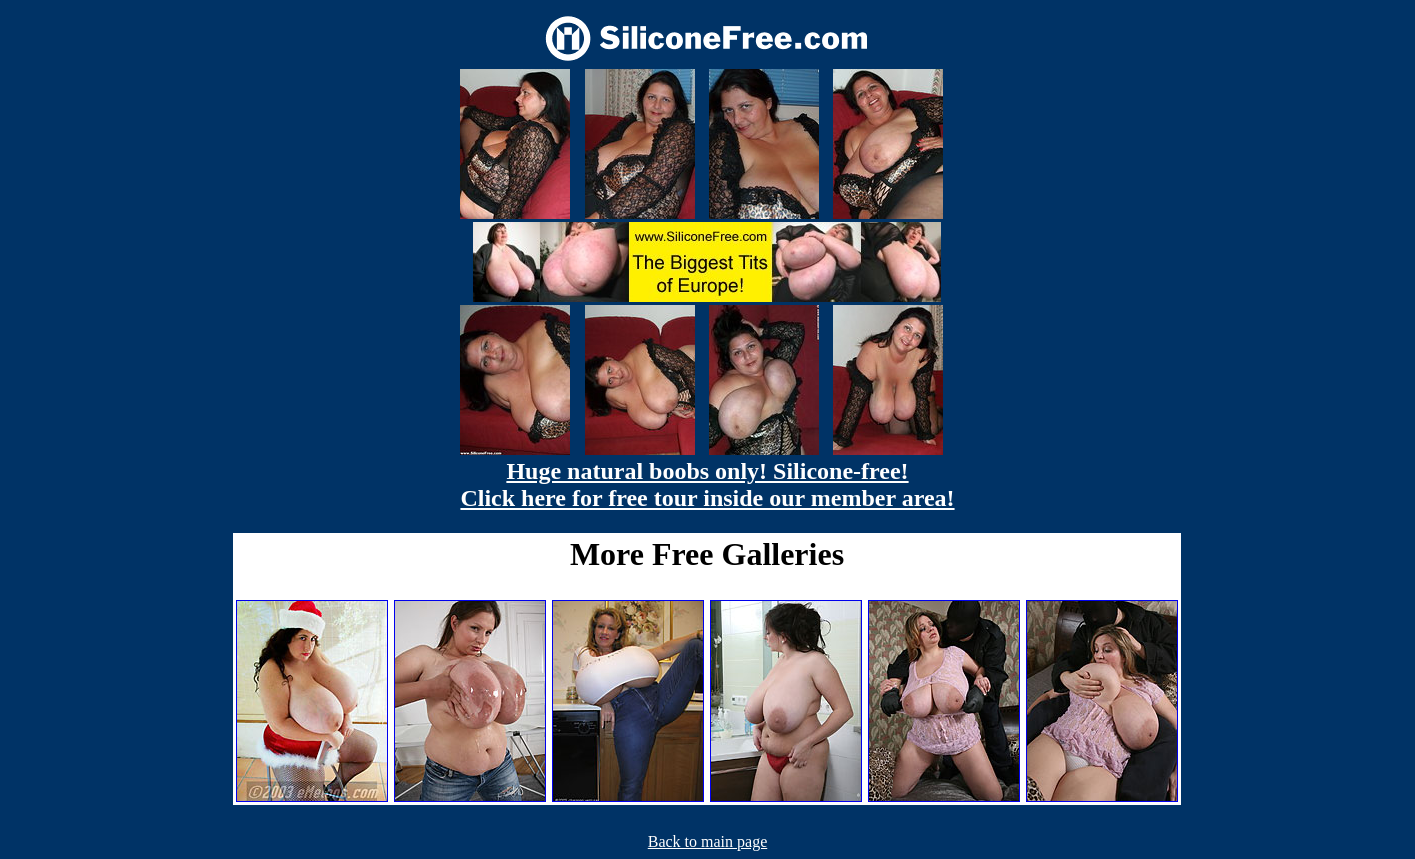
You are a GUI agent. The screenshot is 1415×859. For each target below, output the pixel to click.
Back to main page (708, 841)
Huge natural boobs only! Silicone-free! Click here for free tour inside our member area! (707, 484)
